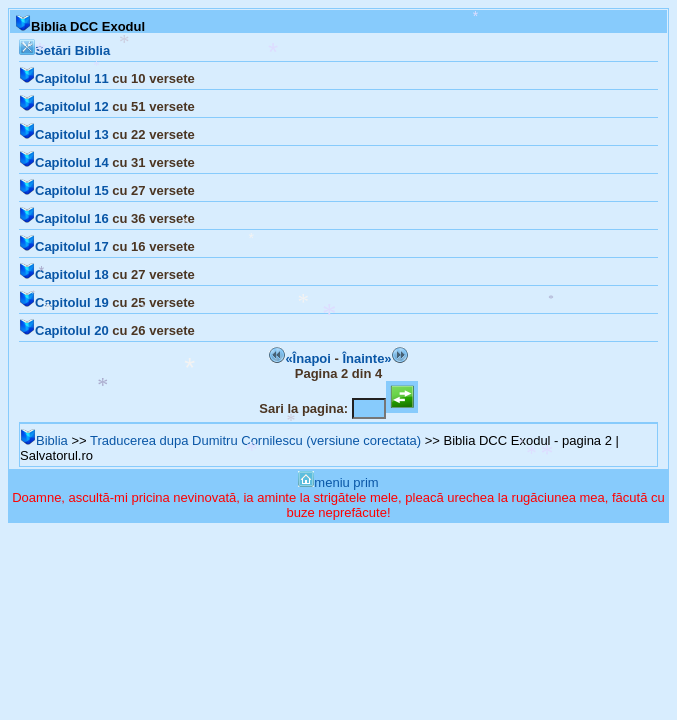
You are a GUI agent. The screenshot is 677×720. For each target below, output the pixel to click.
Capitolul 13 (64, 134)
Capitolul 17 (64, 246)
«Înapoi (300, 358)
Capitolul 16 (64, 218)
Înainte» (374, 358)
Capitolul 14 (64, 162)
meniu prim (338, 482)
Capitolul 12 (64, 106)
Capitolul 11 (64, 78)
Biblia (44, 440)
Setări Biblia (64, 50)
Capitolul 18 (64, 274)
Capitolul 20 (64, 330)
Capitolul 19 (64, 302)
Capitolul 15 (64, 190)
